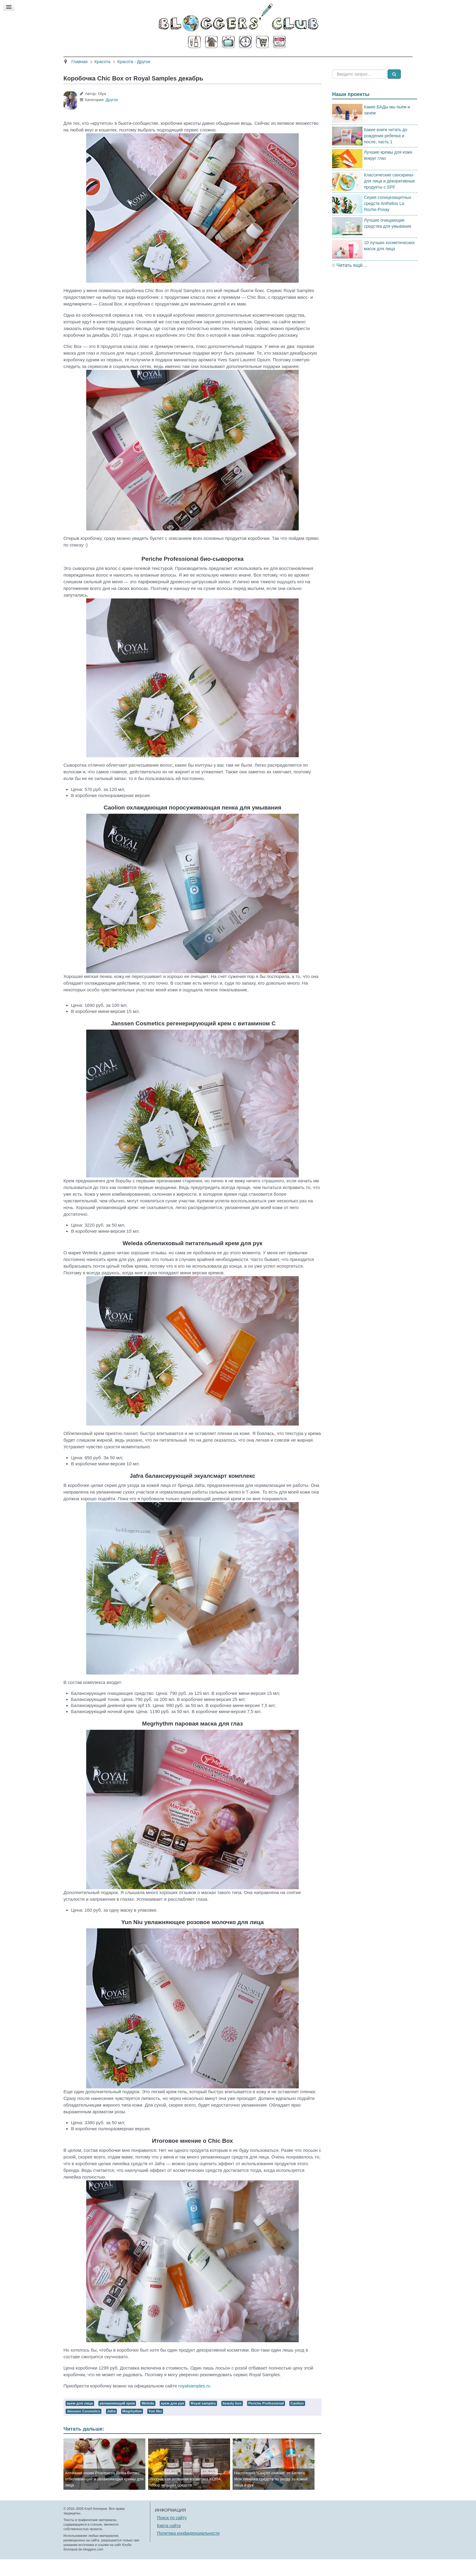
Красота (158, 60)
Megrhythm (132, 2428)
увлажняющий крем (117, 2420)
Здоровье (188, 60)
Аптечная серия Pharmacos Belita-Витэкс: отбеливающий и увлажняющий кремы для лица (104, 2495)
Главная (130, 60)
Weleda (147, 2420)
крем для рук (172, 2420)
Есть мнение (341, 60)
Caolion (297, 2420)
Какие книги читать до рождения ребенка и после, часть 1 (385, 152)
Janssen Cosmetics (83, 2428)
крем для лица (80, 2420)
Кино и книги (223, 60)
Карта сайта (169, 2542)
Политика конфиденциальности (188, 2550)
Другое (112, 116)
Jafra (111, 2428)
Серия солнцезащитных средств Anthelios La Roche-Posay (387, 220)
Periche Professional (266, 2420)
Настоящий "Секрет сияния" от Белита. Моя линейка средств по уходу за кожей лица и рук (271, 2495)
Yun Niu (155, 2428)
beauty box (232, 2420)
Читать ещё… (351, 282)
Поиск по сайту (172, 2534)
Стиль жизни (302, 60)
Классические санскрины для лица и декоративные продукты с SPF (389, 197)
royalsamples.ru (194, 2402)
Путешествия (263, 60)
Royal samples (203, 2420)
